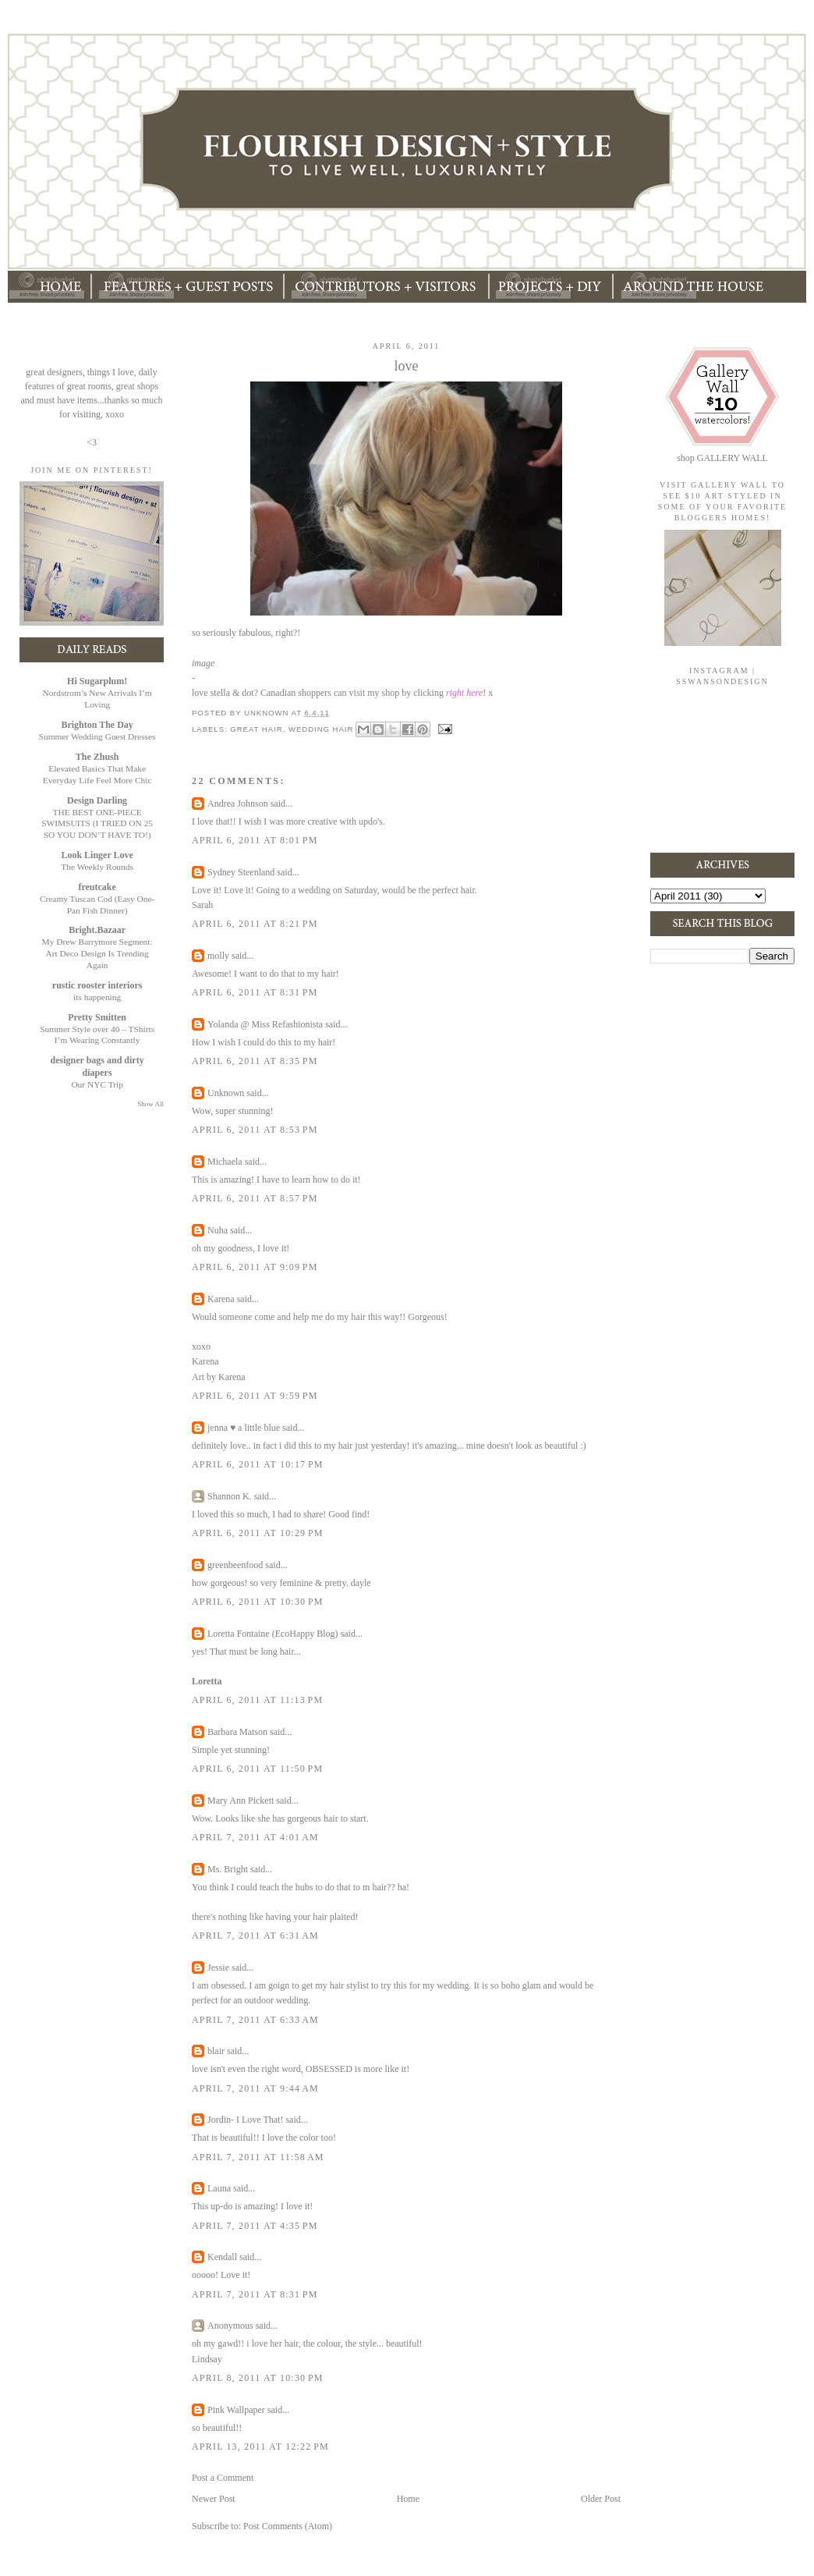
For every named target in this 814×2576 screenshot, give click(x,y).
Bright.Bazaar (97, 929)
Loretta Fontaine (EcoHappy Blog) (272, 1633)
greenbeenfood (235, 1564)
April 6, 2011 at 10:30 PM (258, 1601)
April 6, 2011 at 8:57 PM (255, 1198)
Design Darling (97, 800)
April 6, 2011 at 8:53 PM (255, 1129)
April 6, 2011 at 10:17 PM (258, 1464)
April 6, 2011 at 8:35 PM (255, 1061)
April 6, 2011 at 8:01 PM (255, 840)
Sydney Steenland (240, 872)
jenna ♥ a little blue (243, 1427)
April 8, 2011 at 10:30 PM (258, 2377)
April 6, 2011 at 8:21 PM (255, 923)
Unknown (225, 1093)
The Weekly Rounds (97, 866)
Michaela (224, 1161)
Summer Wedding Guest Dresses (97, 736)
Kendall (222, 2256)
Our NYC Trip (96, 1084)
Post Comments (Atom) (287, 2526)
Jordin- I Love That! (245, 2119)
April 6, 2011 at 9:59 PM (255, 1395)
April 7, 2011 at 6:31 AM (255, 1935)
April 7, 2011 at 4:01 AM (255, 1837)
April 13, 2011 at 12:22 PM (260, 2446)
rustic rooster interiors (97, 985)
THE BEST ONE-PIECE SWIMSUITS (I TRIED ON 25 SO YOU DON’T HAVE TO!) (97, 823)
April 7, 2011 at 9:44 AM (255, 2088)
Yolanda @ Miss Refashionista (265, 1024)
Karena (221, 1298)
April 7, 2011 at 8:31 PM (255, 2294)
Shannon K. (229, 1496)
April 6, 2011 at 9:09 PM (255, 1266)
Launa (219, 2188)
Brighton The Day (97, 724)
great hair (256, 728)
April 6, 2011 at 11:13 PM (257, 1699)
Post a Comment (222, 2477)
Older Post (601, 2498)
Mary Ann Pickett (240, 1800)
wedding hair (320, 728)
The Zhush (97, 756)
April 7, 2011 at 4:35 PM (255, 2225)
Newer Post (213, 2498)
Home (408, 2498)
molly (218, 955)
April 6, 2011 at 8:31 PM (255, 992)
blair (216, 2051)
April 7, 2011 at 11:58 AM (258, 2157)
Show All (150, 1104)
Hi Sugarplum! (97, 681)
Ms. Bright (227, 1869)
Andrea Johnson (237, 803)
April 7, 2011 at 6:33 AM (255, 2019)
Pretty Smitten (97, 1017)
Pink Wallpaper (236, 2409)
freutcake (96, 887)
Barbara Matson (237, 1731)
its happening (97, 997)
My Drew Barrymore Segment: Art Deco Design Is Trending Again (97, 953)
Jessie (218, 1967)
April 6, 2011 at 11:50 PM (257, 1768)
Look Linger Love (97, 855)
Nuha (217, 1230)
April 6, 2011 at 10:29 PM (258, 1533)
